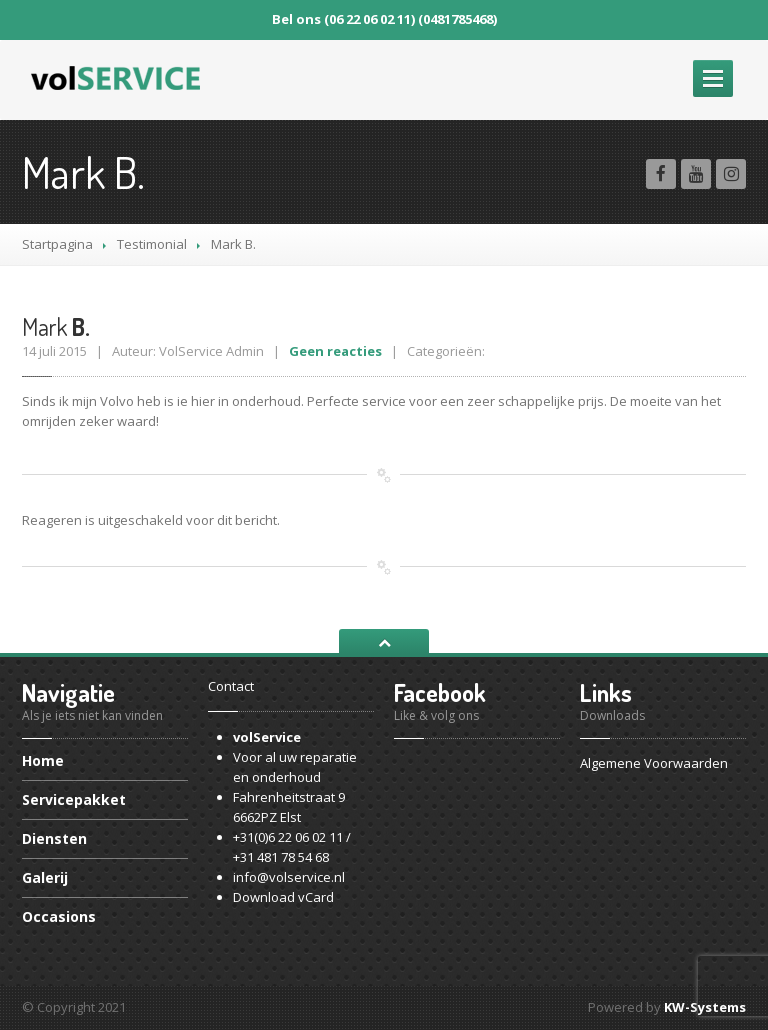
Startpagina (57, 244)
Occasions (59, 916)
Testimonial (152, 244)
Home (43, 762)
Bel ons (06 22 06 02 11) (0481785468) (384, 19)
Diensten (54, 838)
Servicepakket (74, 799)
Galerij (45, 877)
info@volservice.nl (289, 877)
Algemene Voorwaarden (654, 763)
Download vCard (283, 897)
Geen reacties (335, 351)
